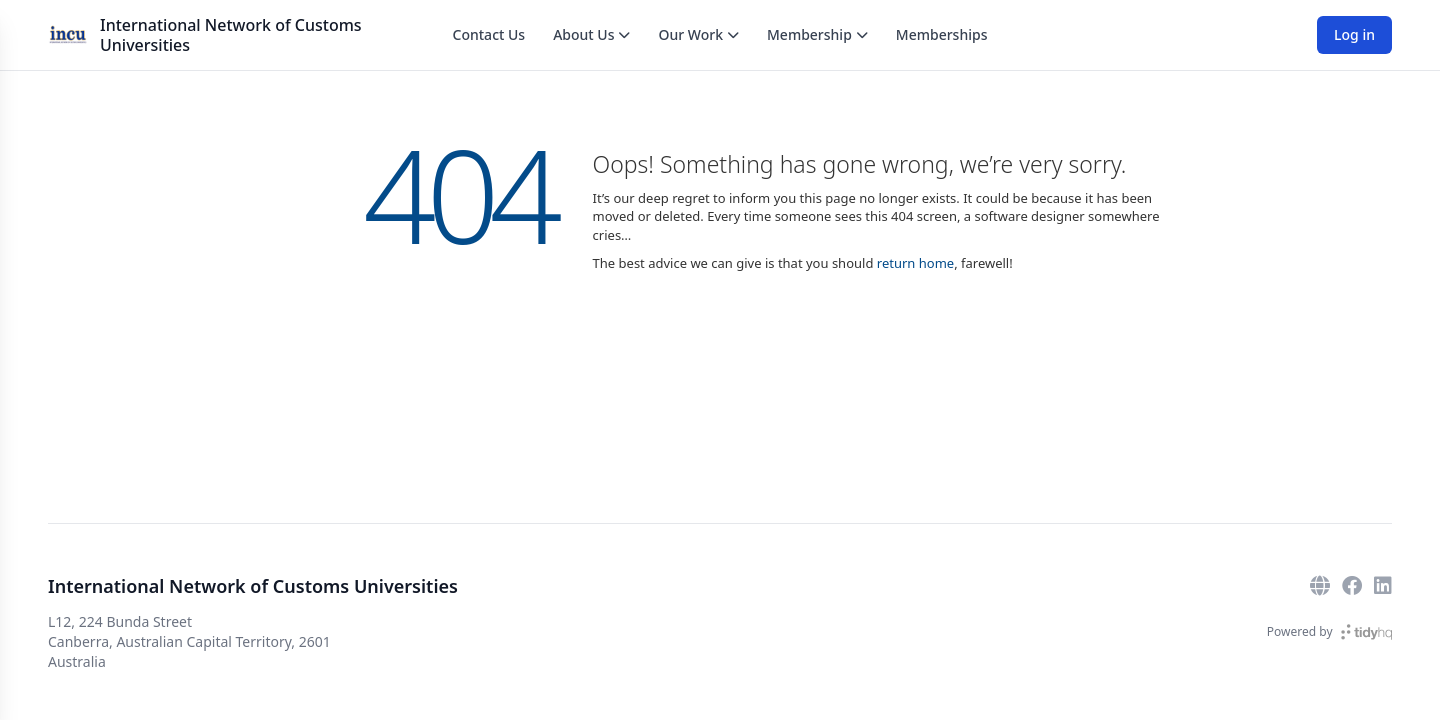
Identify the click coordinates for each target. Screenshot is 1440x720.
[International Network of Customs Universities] (68, 35)
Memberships (942, 34)
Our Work (698, 34)
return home (915, 263)
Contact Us (489, 34)
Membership (817, 34)
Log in (1354, 34)
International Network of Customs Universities (231, 35)
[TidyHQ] (1366, 632)
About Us (591, 34)
